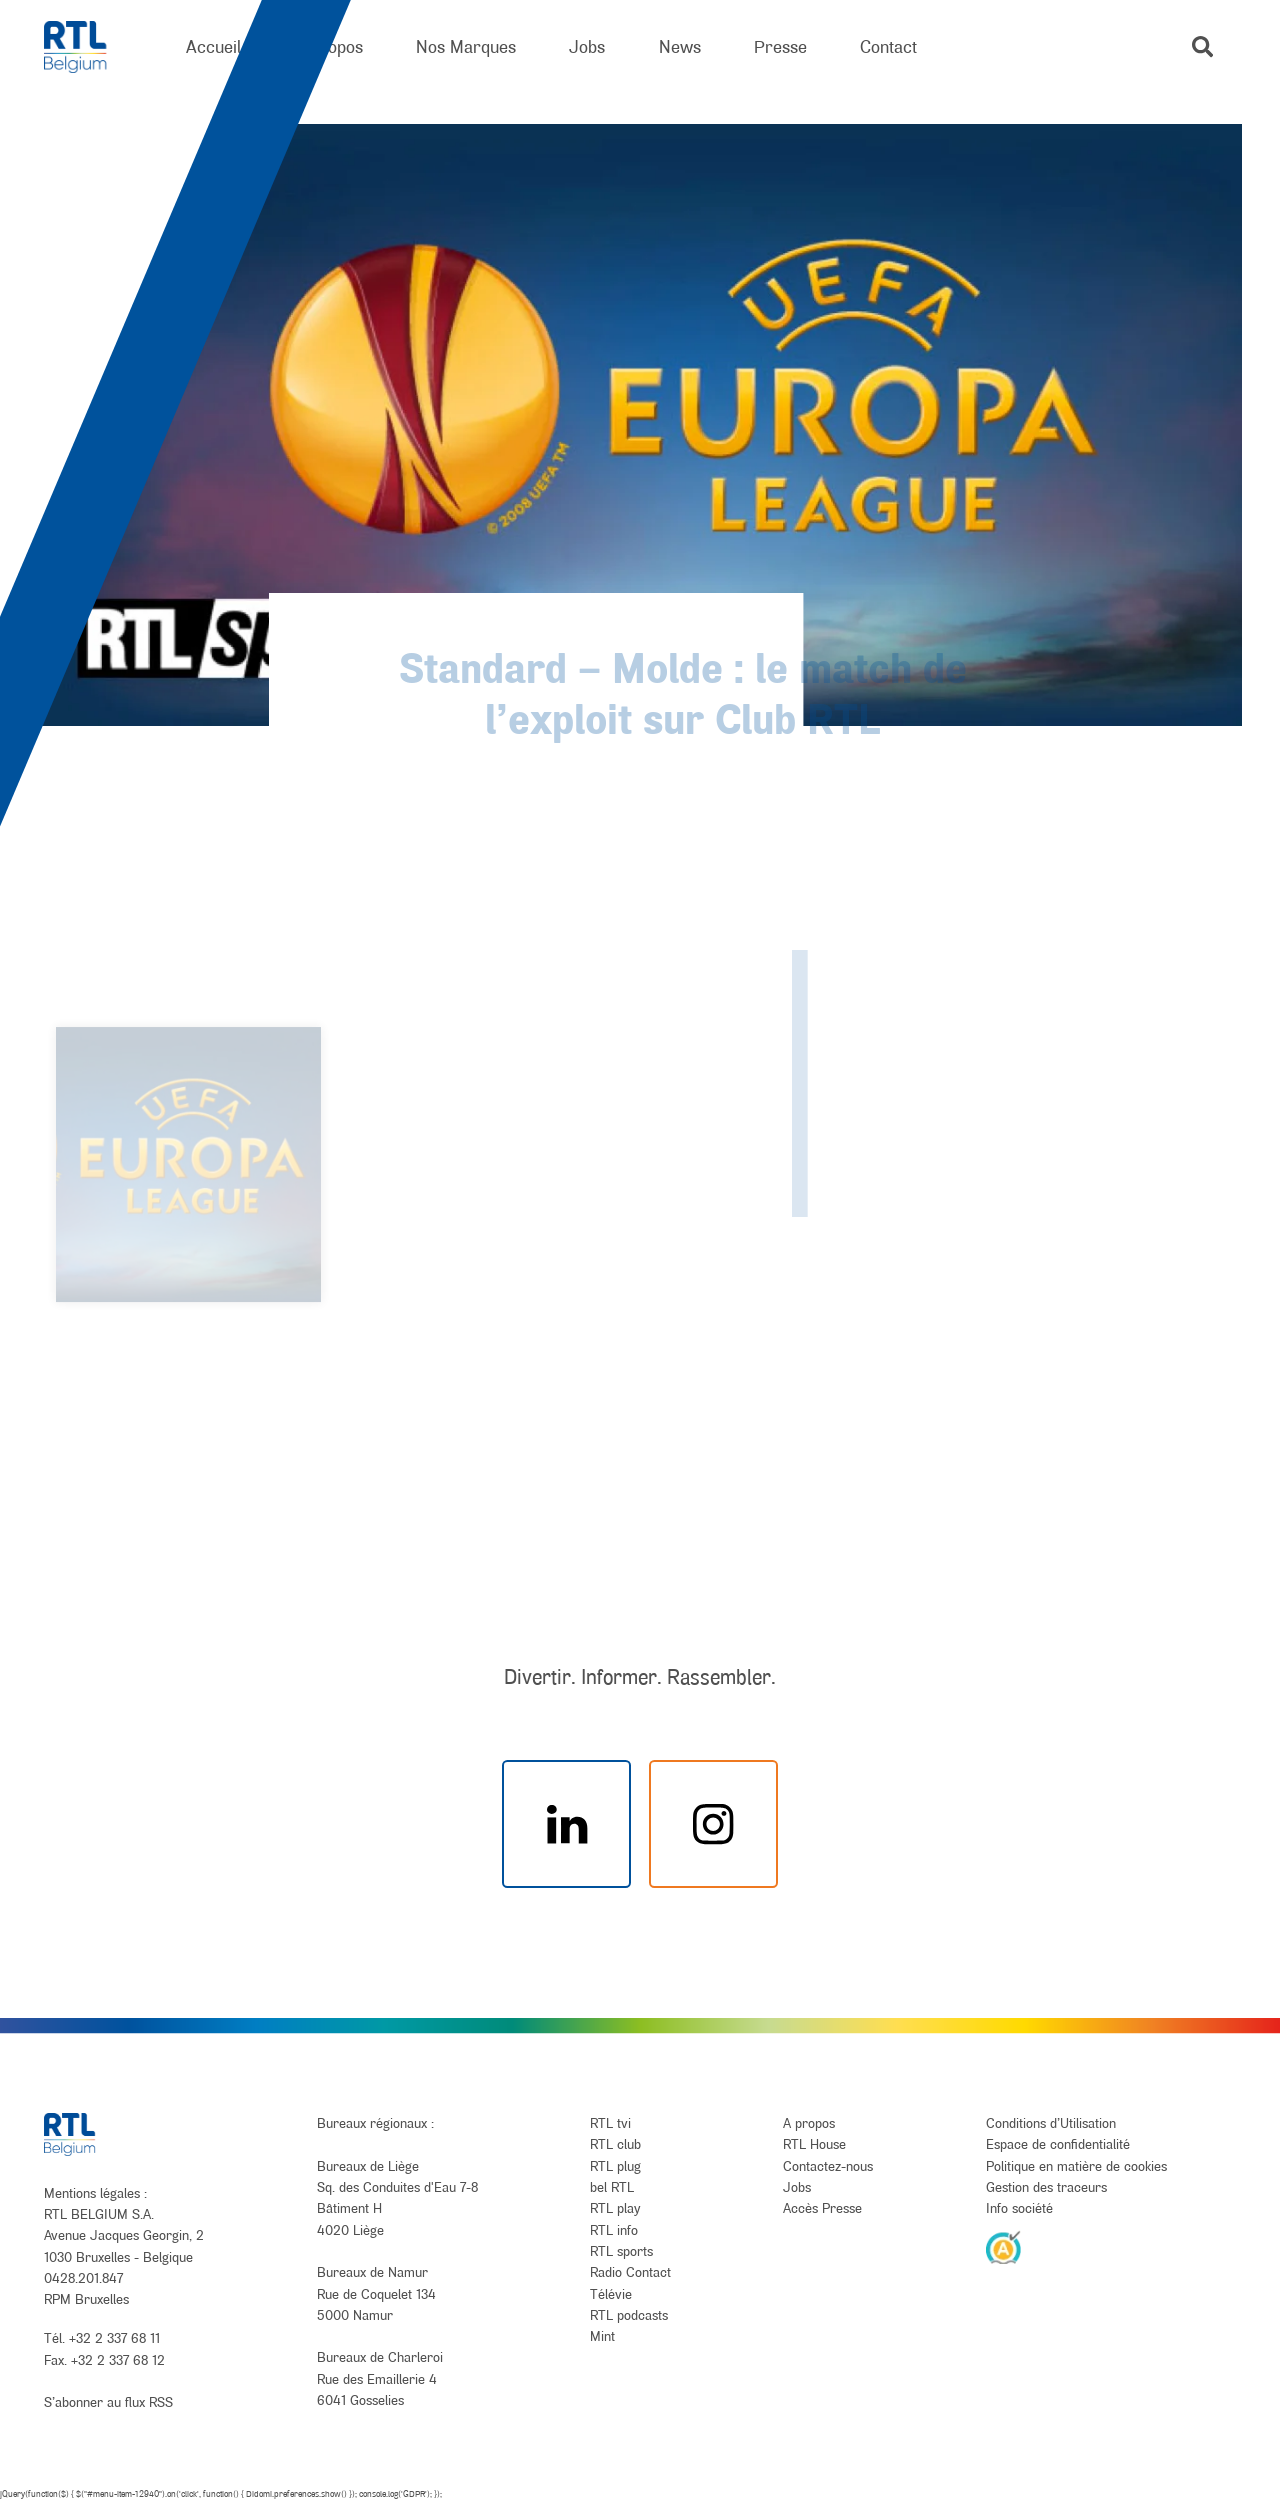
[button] (1202, 46)
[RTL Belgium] (88, 47)
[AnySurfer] (1004, 2247)
